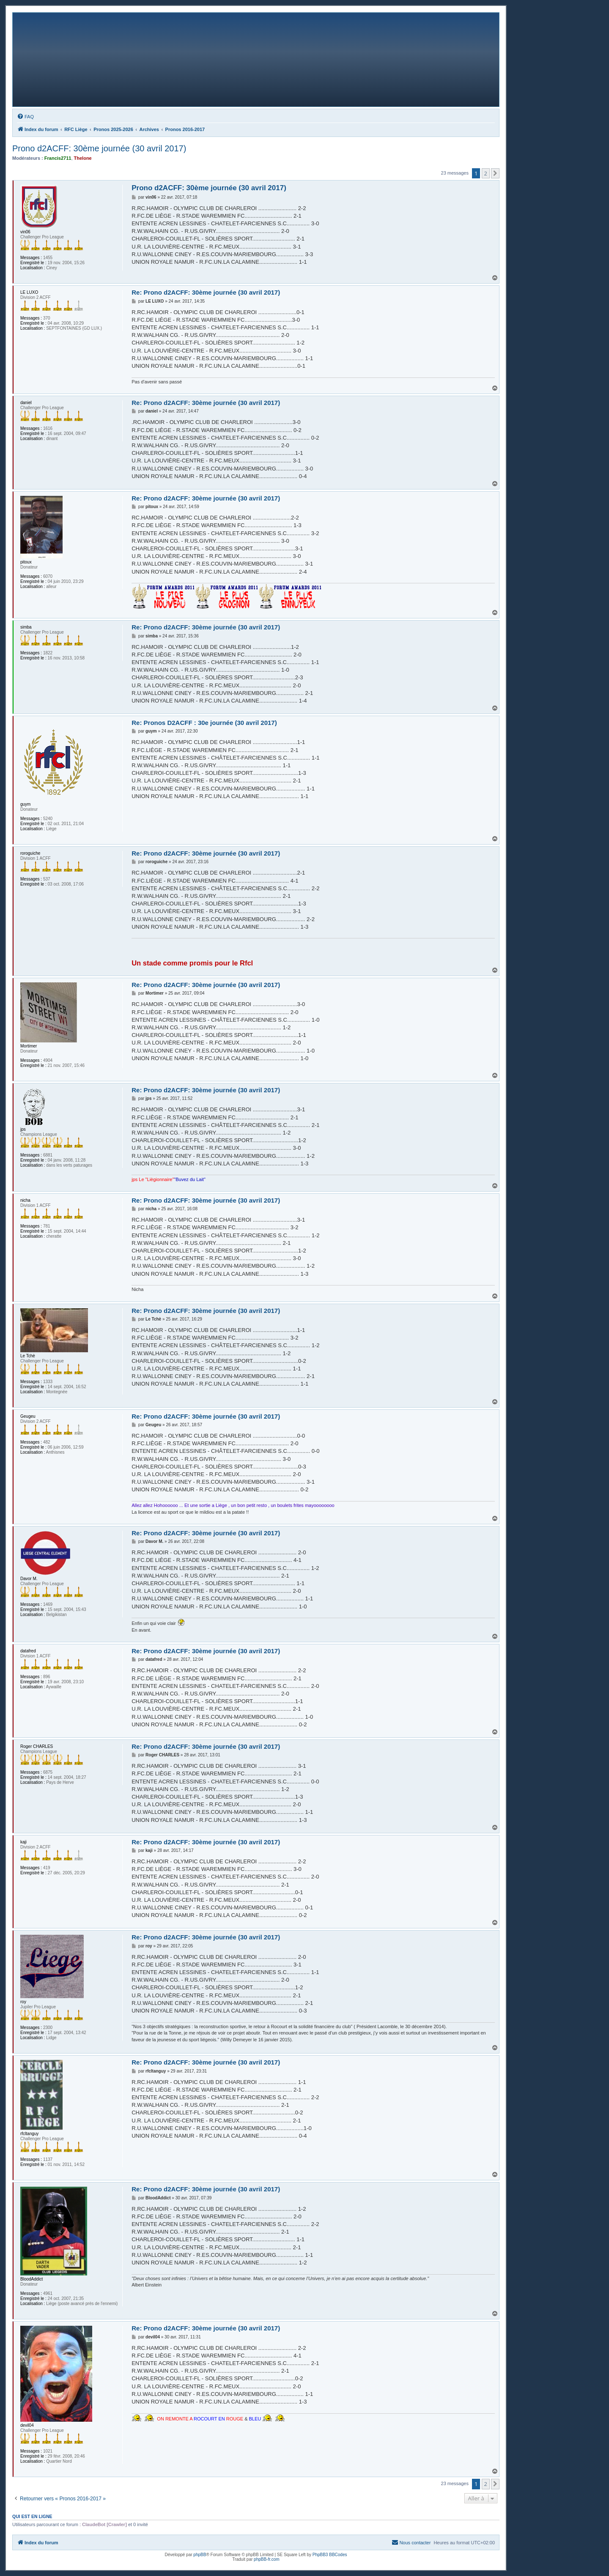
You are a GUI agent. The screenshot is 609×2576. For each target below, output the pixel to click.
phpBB (199, 2554)
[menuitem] (25, 117)
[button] (495, 173)
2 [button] (485, 173)
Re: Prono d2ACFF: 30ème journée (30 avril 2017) (206, 292)
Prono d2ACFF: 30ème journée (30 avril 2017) (99, 148)
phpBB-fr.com (267, 2559)
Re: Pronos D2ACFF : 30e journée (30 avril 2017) (204, 722)
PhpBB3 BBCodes (330, 2554)
